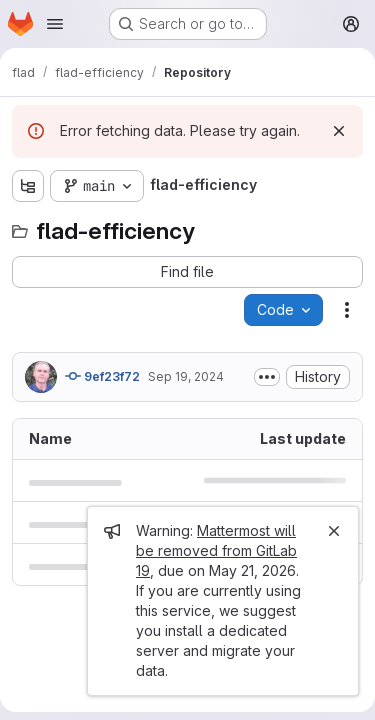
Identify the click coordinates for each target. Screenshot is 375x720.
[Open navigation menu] (55, 24)
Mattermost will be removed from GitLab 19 (216, 550)
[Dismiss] (339, 131)
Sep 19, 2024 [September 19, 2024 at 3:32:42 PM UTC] (186, 376)
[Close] (334, 531)
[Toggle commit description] (267, 377)
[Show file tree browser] (28, 186)
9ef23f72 (102, 376)
